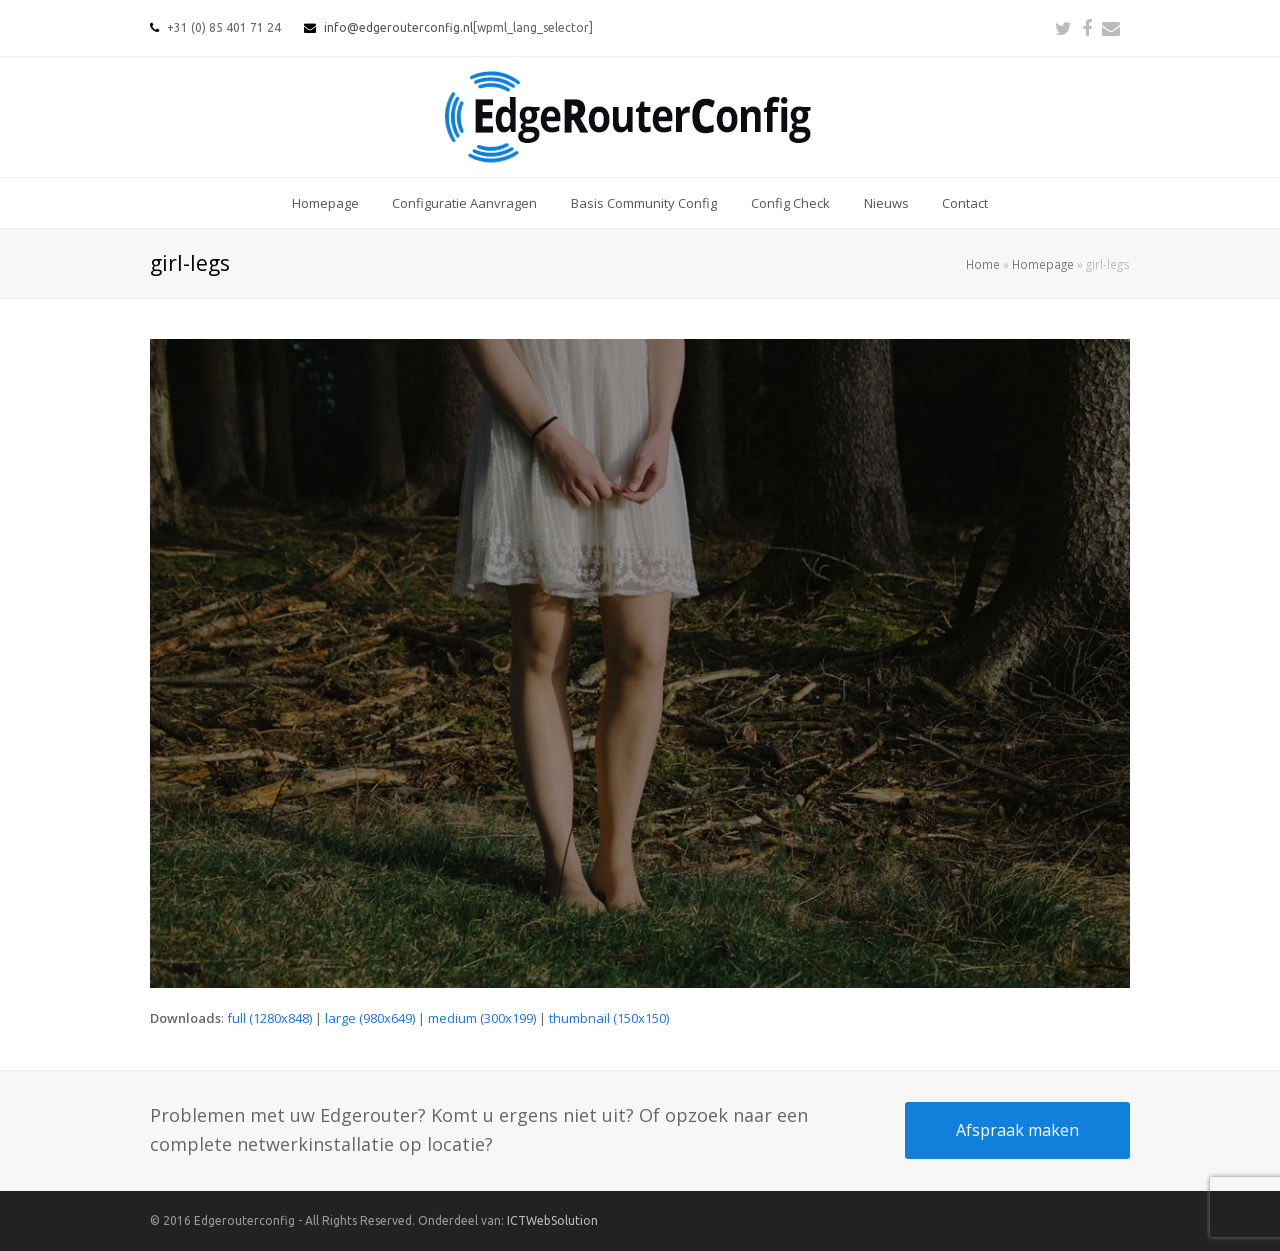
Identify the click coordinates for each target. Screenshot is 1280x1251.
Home (983, 264)
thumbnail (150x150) (609, 1018)
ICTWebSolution (552, 1220)
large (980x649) (370, 1018)
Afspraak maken (1017, 1130)
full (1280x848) (269, 1018)
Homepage (1043, 264)
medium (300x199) (482, 1018)
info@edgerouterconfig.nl (398, 27)
